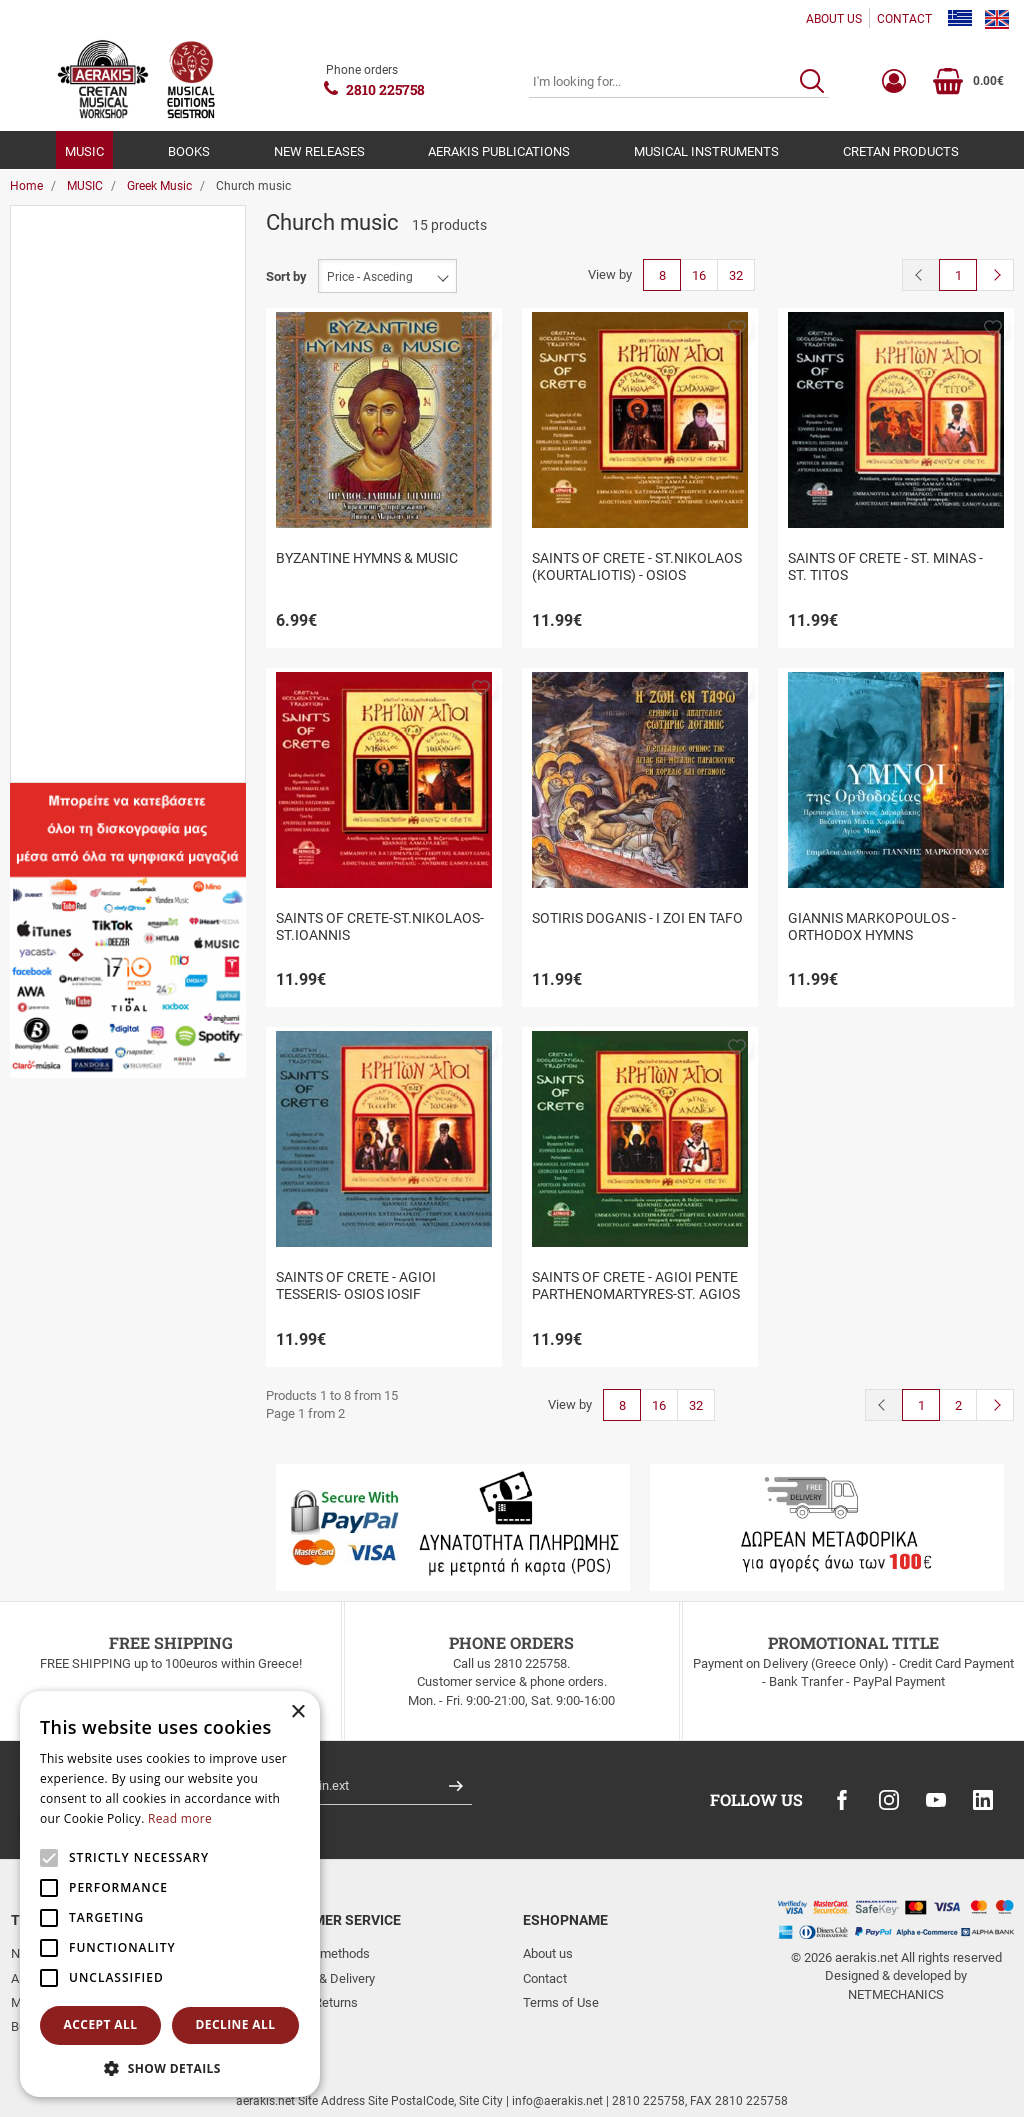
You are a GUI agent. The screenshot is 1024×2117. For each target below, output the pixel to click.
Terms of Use (561, 2002)
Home (26, 186)
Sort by (286, 276)
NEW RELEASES (319, 151)
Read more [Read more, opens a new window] (180, 1818)
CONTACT (904, 19)
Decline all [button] (236, 2024)
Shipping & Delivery (321, 1978)
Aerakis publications (112, 264)
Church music (94, 483)
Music (72, 301)
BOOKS (189, 151)
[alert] (170, 1894)
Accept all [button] (101, 2024)
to (116, 853)
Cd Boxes (81, 447)
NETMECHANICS (896, 1994)
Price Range (66, 723)
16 (699, 275)
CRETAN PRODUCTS (901, 151)
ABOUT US (834, 19)
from (39, 853)
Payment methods (318, 1953)
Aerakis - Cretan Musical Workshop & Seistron (124, 603)
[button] (481, 327)
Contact (545, 1978)
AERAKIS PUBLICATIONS (499, 151)
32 (736, 275)
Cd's (66, 410)
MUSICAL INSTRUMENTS (706, 151)
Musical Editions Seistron (126, 648)
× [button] (297, 1712)
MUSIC (84, 151)
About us (548, 1953)
